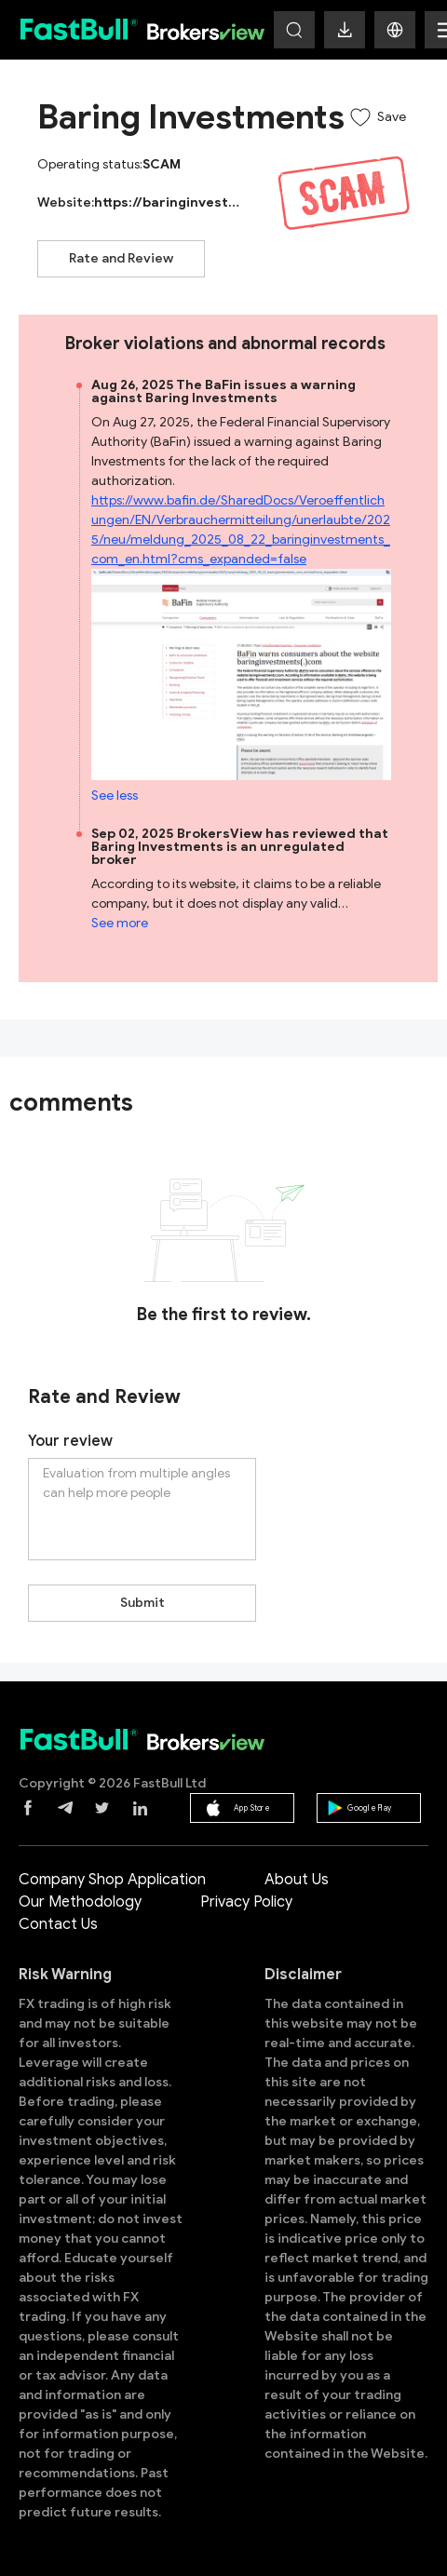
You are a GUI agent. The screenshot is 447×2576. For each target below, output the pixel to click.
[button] (394, 29)
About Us (296, 1879)
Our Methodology (80, 1902)
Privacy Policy (246, 1902)
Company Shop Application (112, 1879)
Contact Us (58, 1924)
